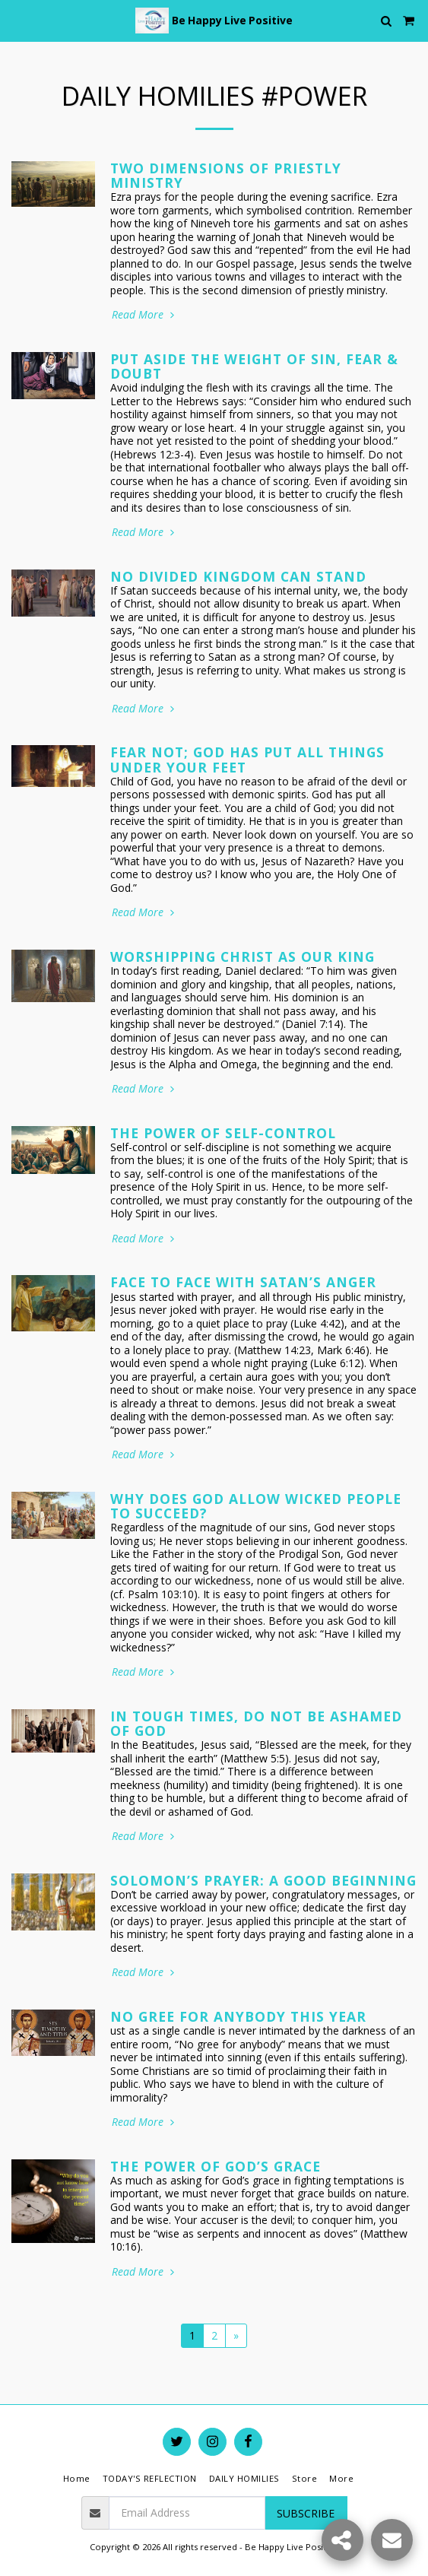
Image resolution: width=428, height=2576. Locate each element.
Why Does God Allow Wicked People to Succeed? (255, 1505)
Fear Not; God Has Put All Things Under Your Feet (247, 759)
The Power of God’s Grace (215, 2166)
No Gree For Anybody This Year (238, 2016)
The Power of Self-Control (223, 1133)
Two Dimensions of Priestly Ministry (225, 175)
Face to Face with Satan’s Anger (243, 1282)
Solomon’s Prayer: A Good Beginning (263, 1880)
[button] (17, 20)
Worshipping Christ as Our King (242, 956)
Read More (144, 315)
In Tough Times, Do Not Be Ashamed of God (256, 1723)
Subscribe (305, 2513)
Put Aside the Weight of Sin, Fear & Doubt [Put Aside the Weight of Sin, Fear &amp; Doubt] (254, 366)
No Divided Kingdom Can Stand (238, 576)
